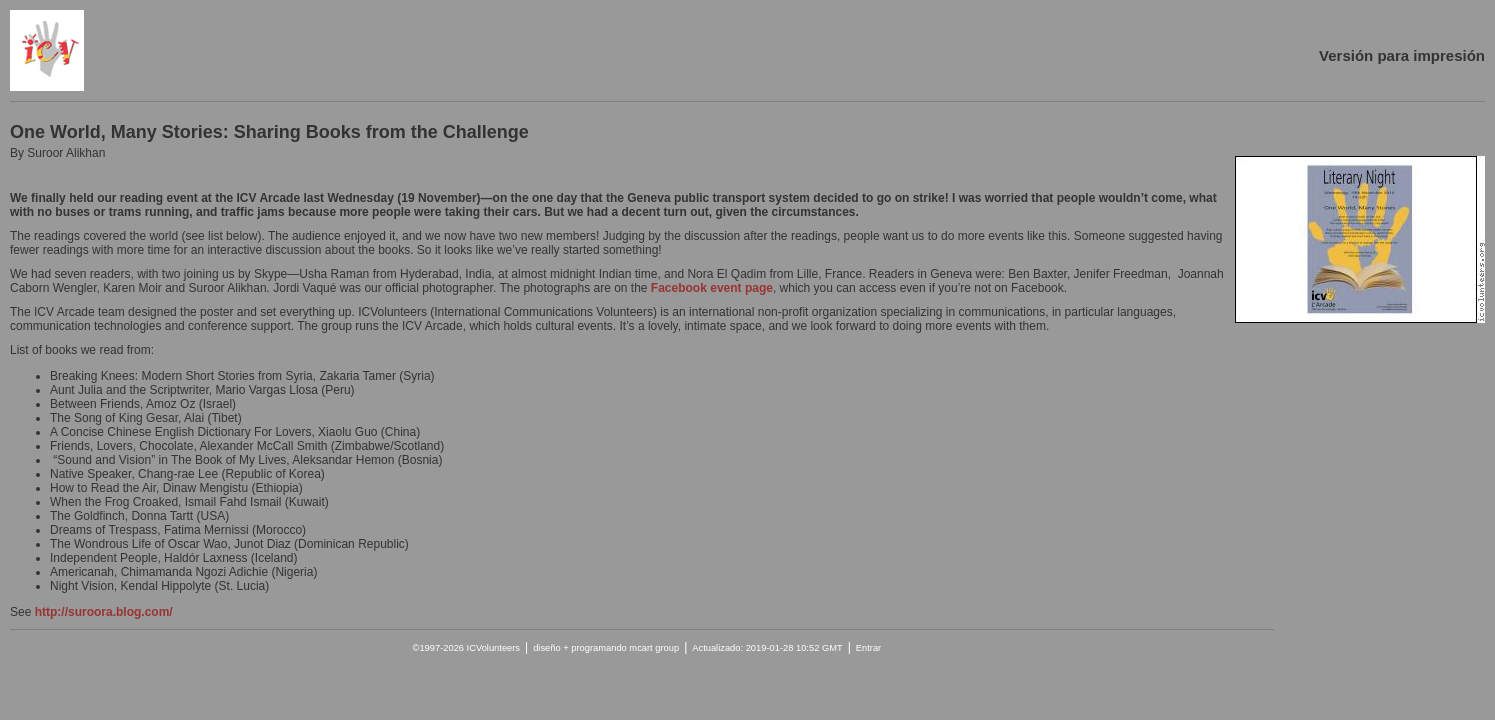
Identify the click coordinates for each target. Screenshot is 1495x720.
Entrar (868, 648)
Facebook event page (712, 288)
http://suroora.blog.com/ (104, 612)
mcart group (654, 648)
